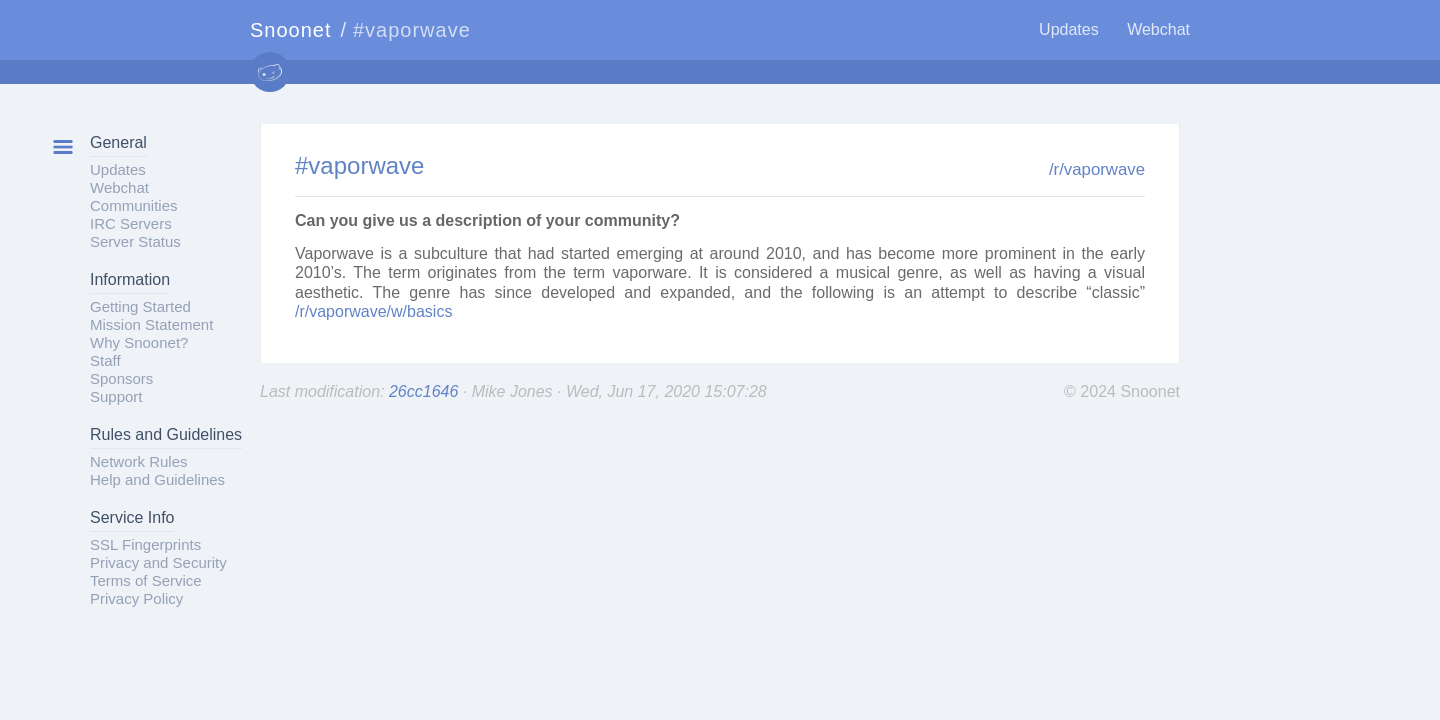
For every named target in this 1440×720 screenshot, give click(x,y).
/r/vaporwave (1097, 169)
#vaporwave (359, 165)
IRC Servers (131, 223)
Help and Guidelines (157, 479)
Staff (105, 360)
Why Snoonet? (139, 342)
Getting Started (140, 306)
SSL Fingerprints (145, 544)
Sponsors (121, 378)
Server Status (135, 241)
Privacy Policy (136, 598)
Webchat (1158, 29)
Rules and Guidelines (166, 434)
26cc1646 (426, 391)
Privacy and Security (158, 562)
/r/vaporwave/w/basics (373, 311)
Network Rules (139, 461)
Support (116, 396)
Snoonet (291, 30)
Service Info (132, 517)
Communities (134, 205)
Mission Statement (151, 324)
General (118, 142)
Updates (1069, 29)
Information (130, 279)
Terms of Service (146, 580)
